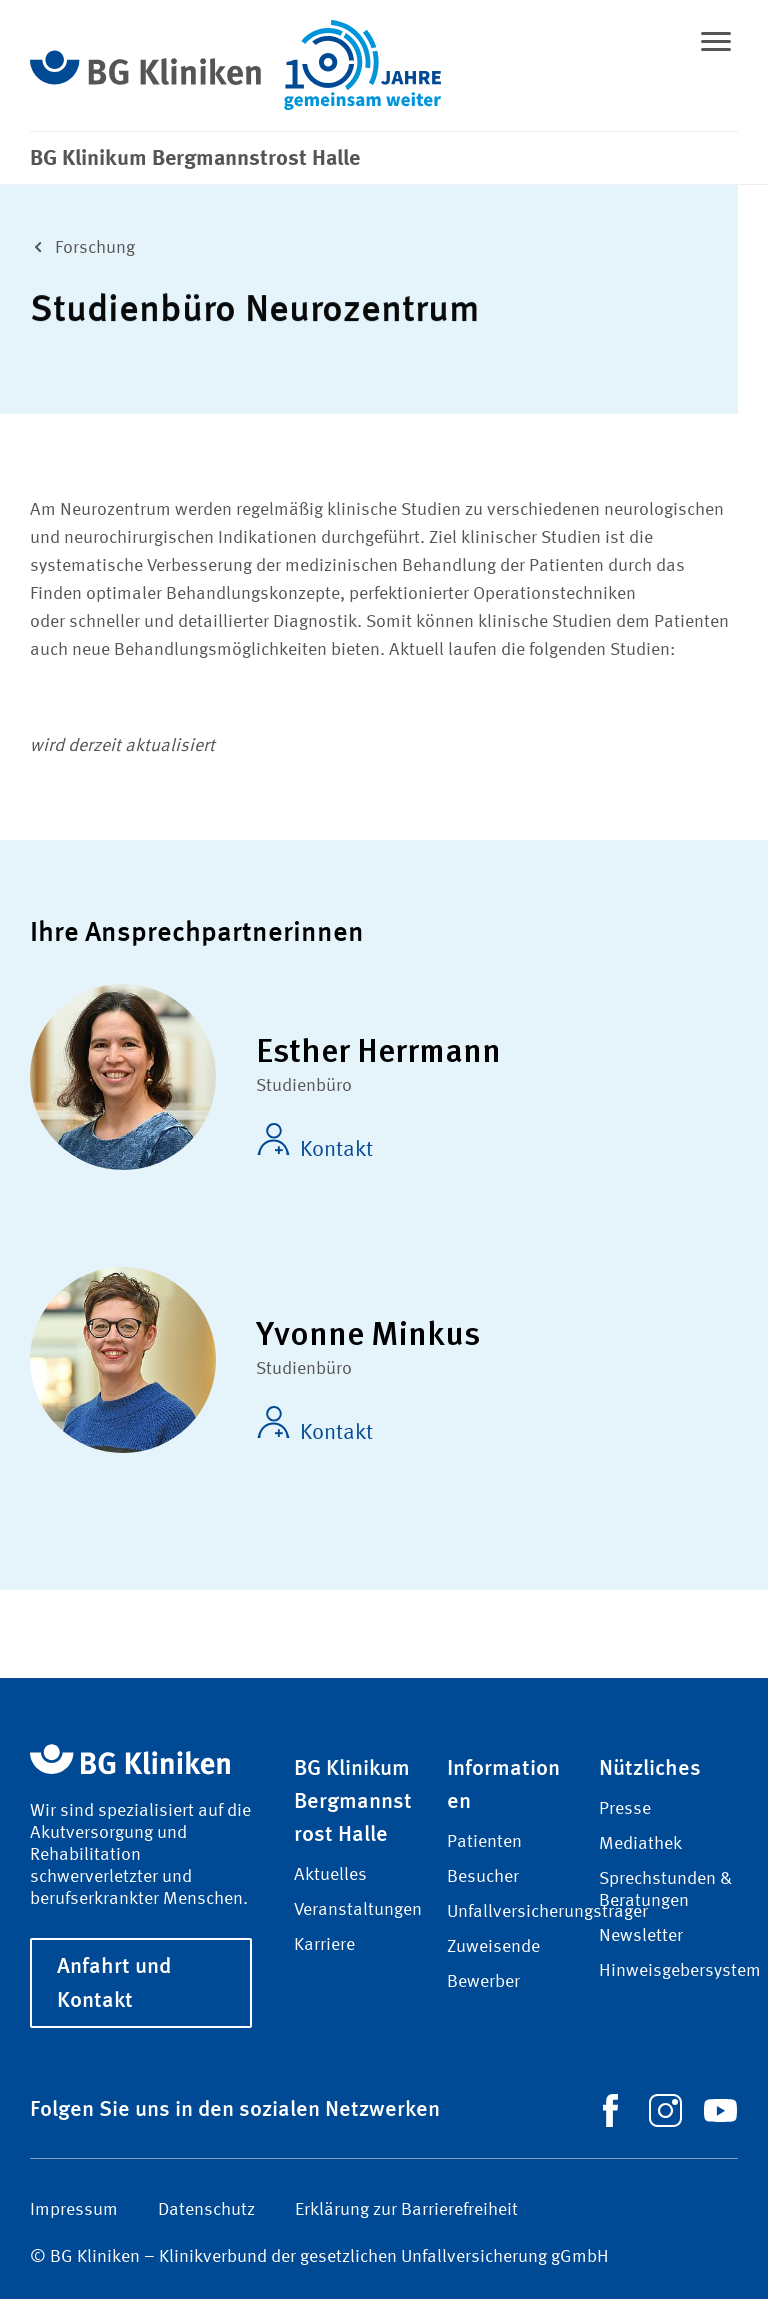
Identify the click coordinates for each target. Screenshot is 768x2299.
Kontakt (315, 1142)
